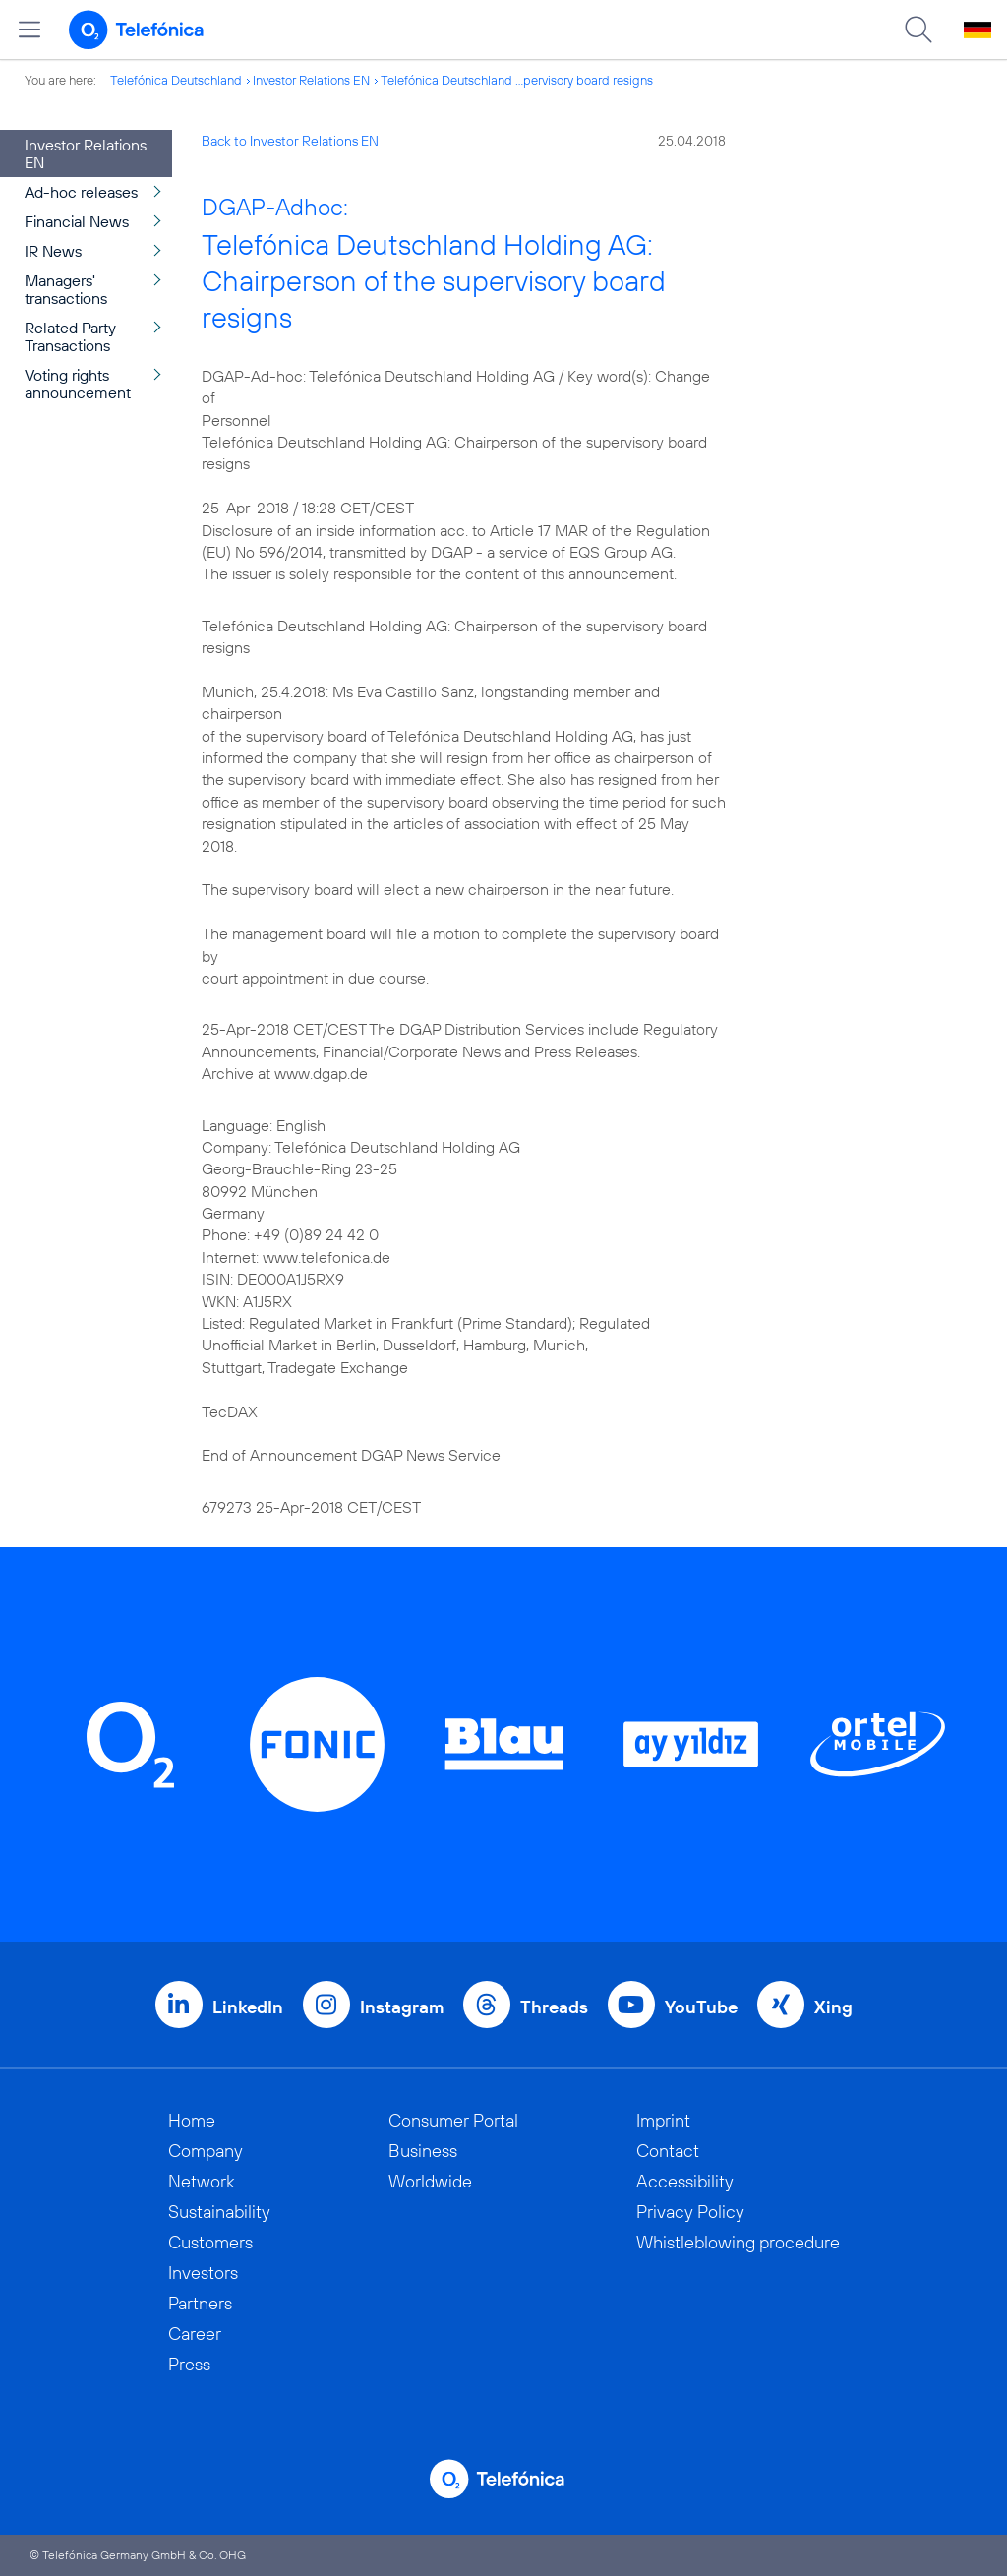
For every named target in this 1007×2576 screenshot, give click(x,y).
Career (194, 2333)
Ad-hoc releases (81, 192)
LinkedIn (247, 2007)
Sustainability (219, 2211)
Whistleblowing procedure (738, 2242)
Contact (667, 2150)
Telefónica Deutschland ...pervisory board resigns (517, 80)
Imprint (663, 2120)
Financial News (77, 221)
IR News (53, 251)
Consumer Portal (453, 2120)
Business (422, 2150)
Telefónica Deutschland (176, 80)
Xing (833, 2007)
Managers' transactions (66, 289)
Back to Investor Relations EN (290, 141)
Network (201, 2181)
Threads (554, 2007)
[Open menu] (29, 29)
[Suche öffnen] (918, 29)
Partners (200, 2303)
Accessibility (685, 2181)
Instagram (402, 2007)
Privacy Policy (690, 2211)
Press (189, 2364)
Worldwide (430, 2181)
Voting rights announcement (78, 383)
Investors (203, 2272)
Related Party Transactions (70, 336)
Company (205, 2150)
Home (191, 2120)
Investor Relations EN (311, 80)
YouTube (701, 2007)
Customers (210, 2242)
